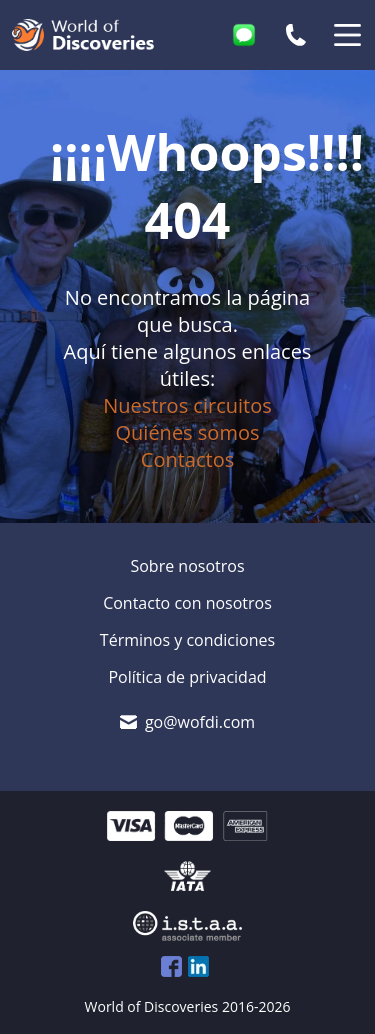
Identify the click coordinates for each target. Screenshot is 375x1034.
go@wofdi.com (200, 722)
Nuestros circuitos (187, 405)
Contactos (187, 459)
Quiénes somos (188, 432)
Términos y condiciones (187, 640)
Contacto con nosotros (187, 603)
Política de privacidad (187, 677)
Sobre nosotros (187, 566)
